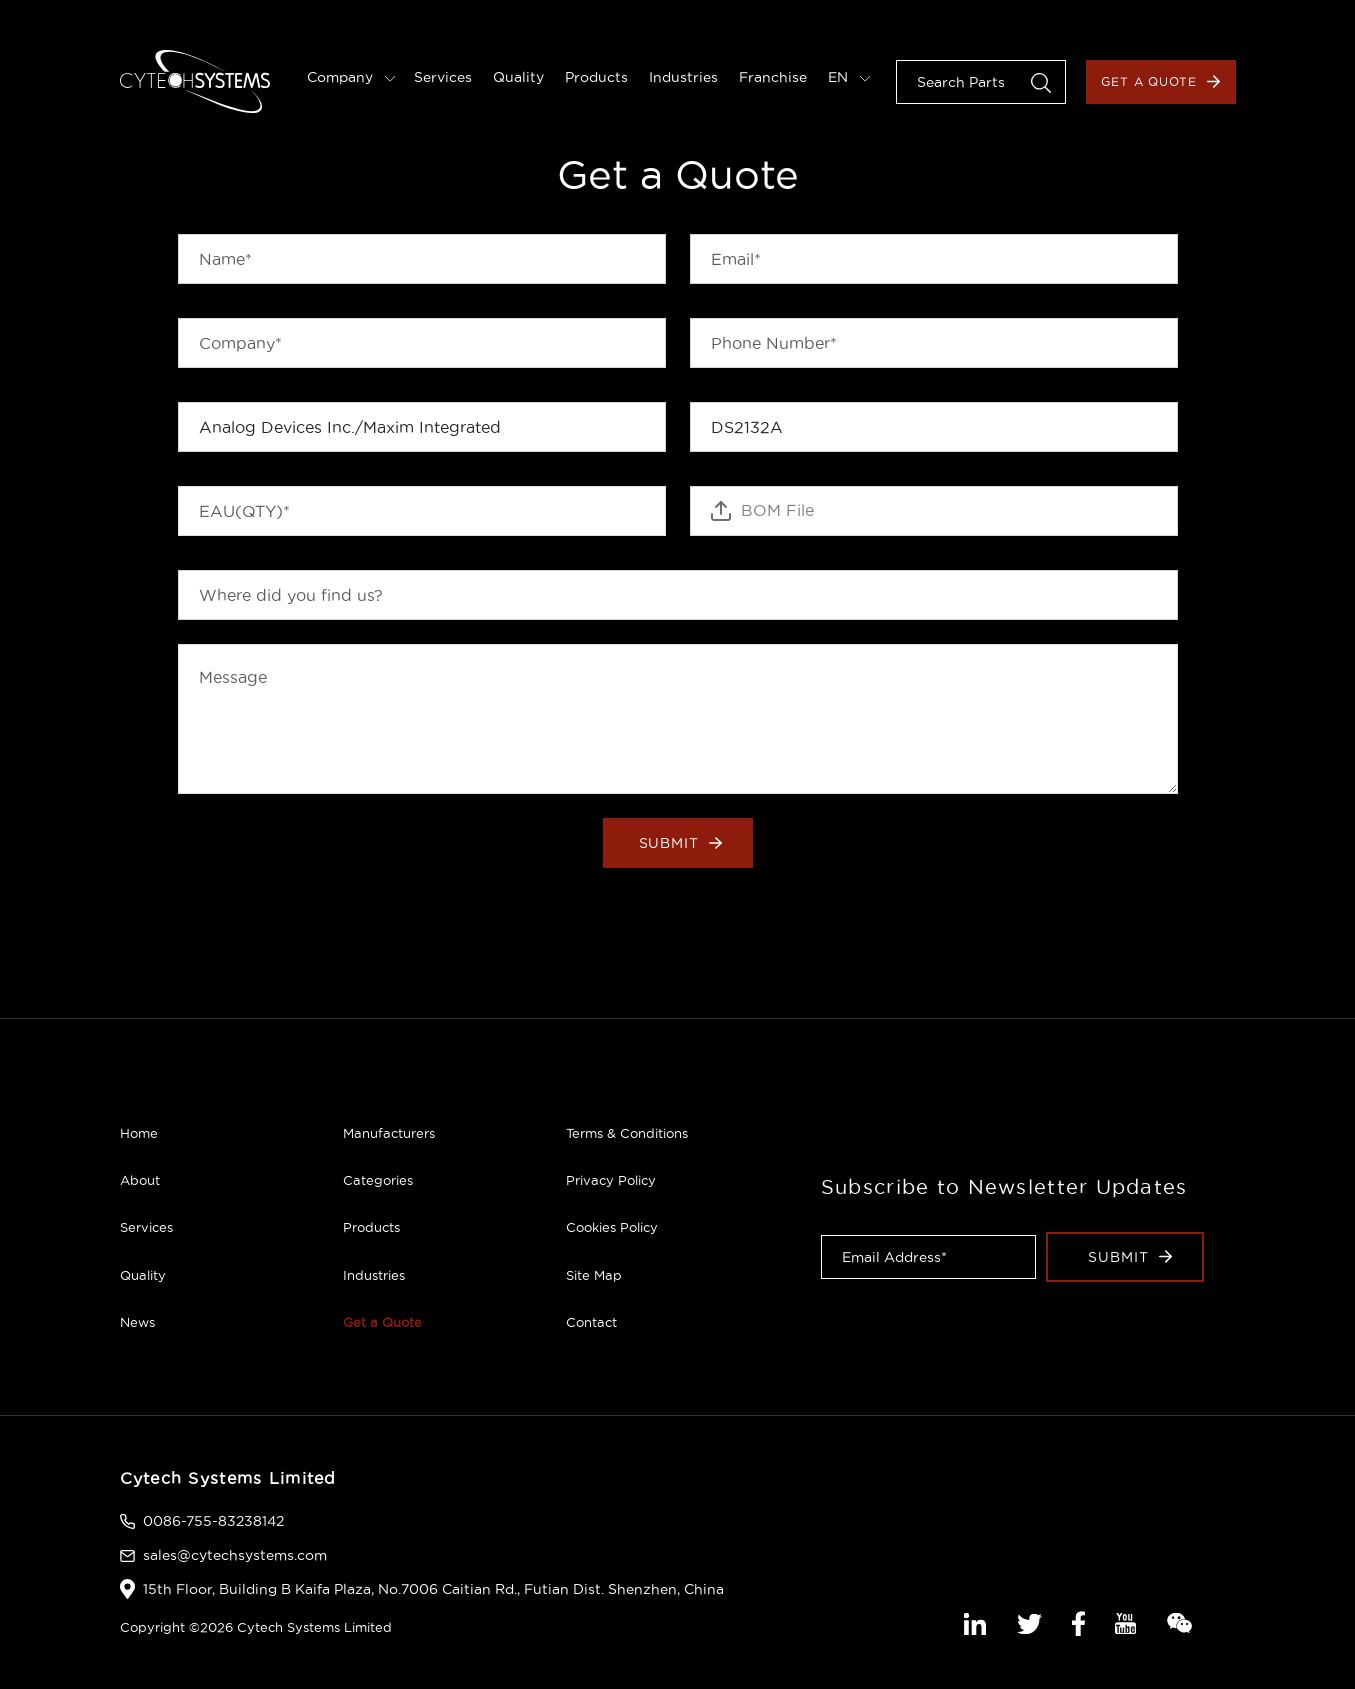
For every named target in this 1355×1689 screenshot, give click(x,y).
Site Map (594, 1275)
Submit (681, 843)
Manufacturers (389, 1133)
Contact (591, 1322)
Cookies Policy (612, 1227)
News (137, 1322)
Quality (518, 77)
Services (443, 77)
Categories (378, 1180)
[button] (1041, 81)
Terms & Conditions (627, 1133)
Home (139, 1133)
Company (351, 77)
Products (596, 77)
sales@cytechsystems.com (235, 1555)
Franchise (773, 77)
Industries (683, 77)
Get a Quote (1161, 81)
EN (849, 77)
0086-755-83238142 (213, 1521)
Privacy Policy (611, 1180)
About (140, 1180)
